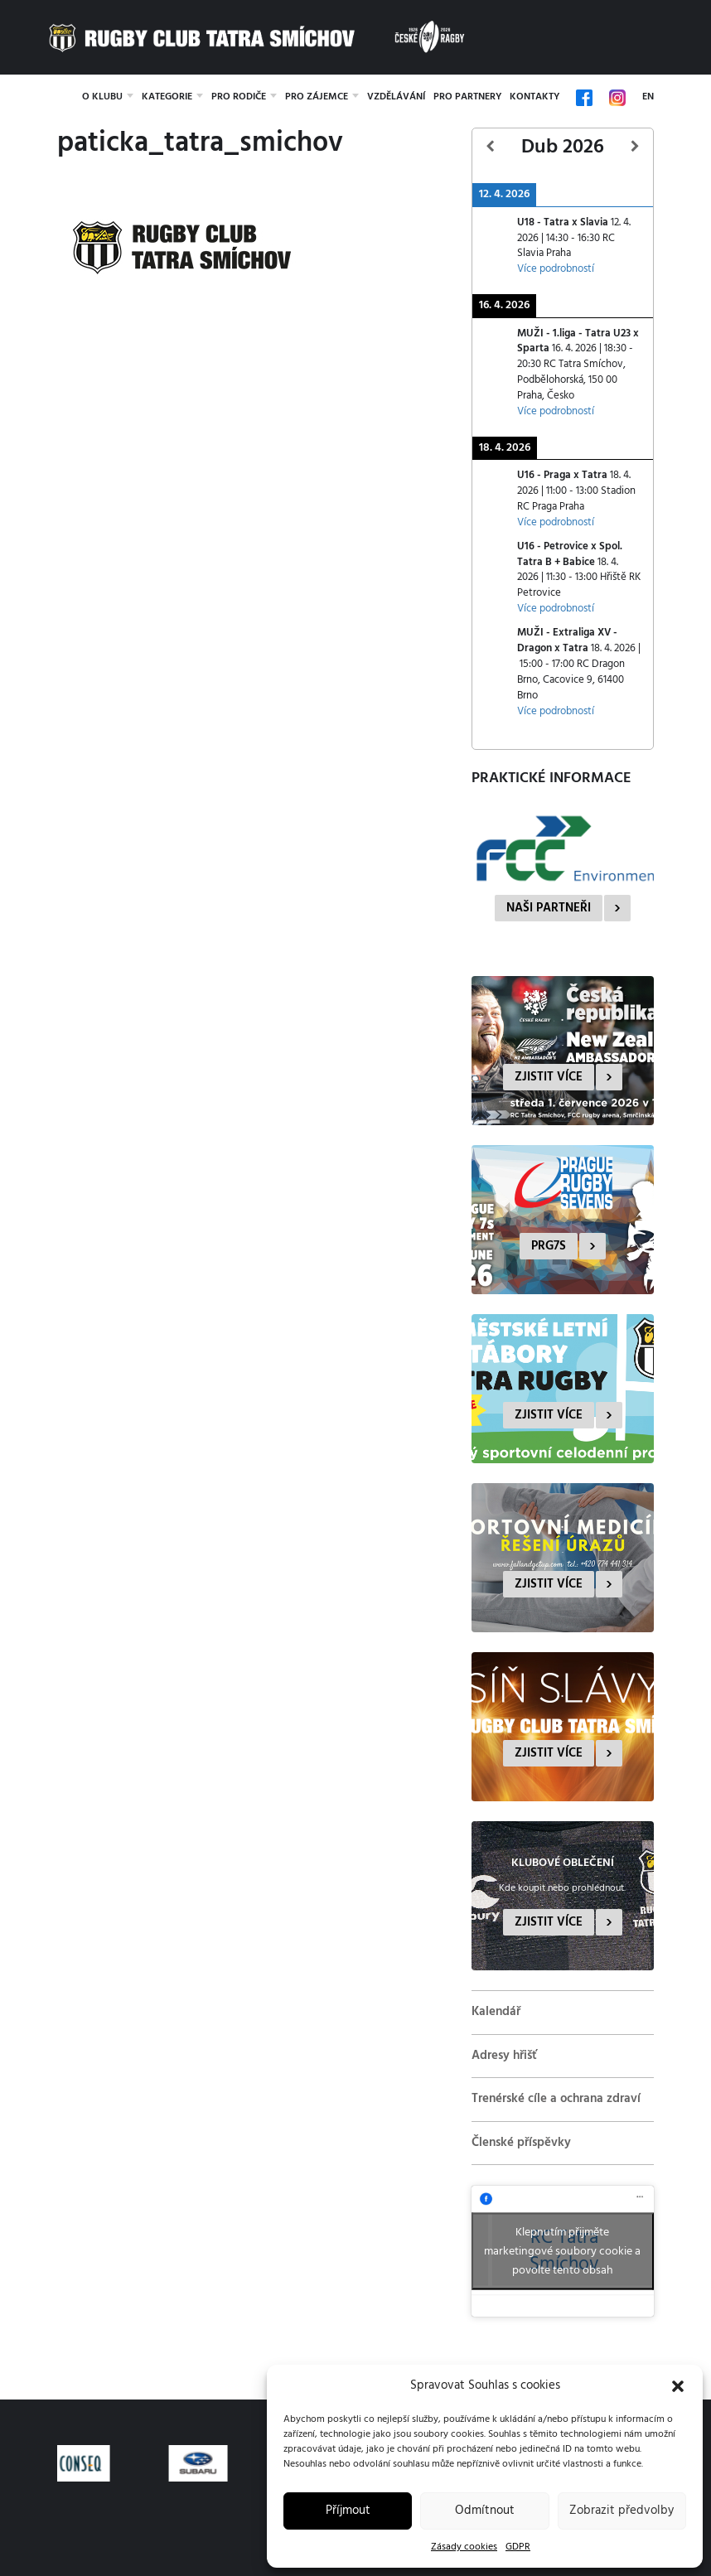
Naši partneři (548, 908)
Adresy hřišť (504, 2056)
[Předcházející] (490, 147)
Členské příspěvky (521, 2143)
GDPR (517, 2547)
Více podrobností (555, 269)
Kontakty (534, 97)
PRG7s (548, 1246)
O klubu (102, 97)
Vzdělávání (396, 97)
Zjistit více (549, 1077)
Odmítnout (485, 2510)
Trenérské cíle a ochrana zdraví (556, 2099)
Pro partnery (467, 97)
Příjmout (348, 2510)
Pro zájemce (316, 97)
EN (648, 97)
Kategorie (167, 97)
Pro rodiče (238, 97)
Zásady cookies (464, 2547)
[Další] (635, 147)
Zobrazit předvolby (621, 2510)
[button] (678, 2386)
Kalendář (496, 2012)
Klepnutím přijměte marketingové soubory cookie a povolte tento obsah (562, 2251)
